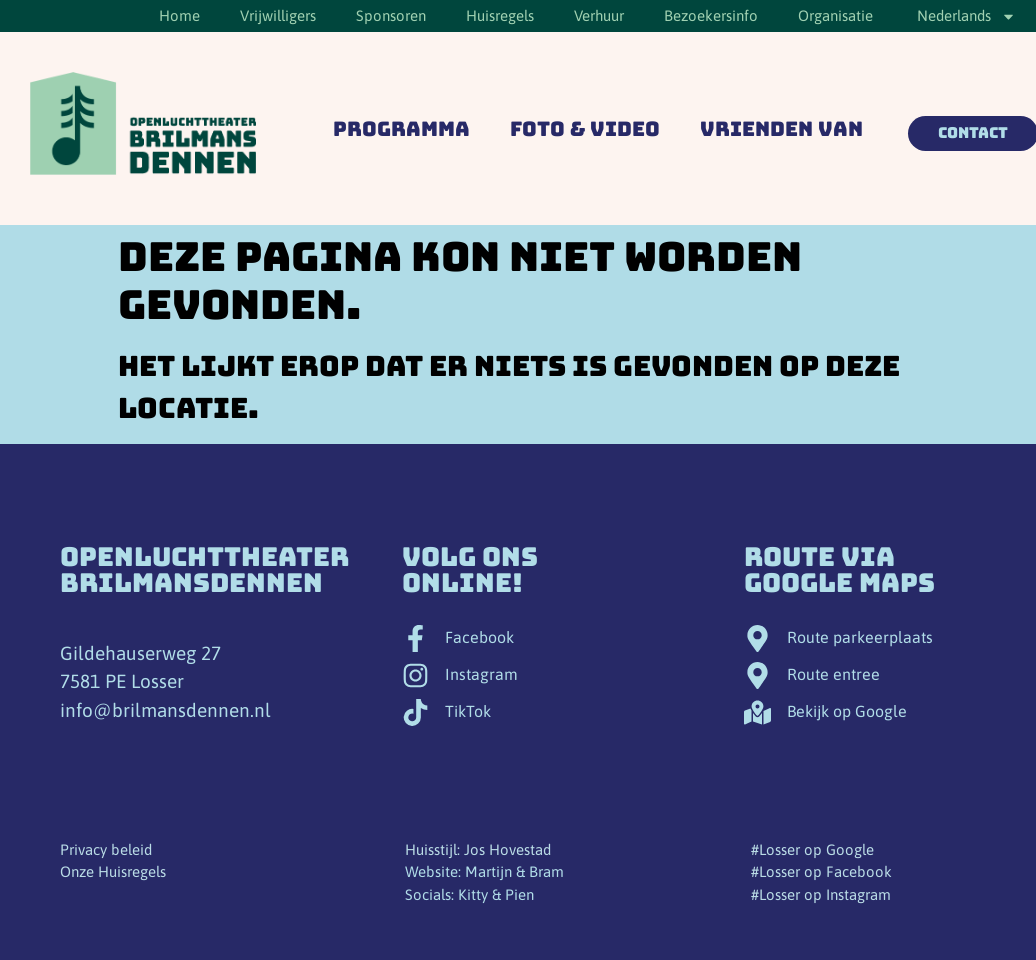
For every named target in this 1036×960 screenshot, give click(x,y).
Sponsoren (391, 15)
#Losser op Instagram (821, 894)
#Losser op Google (812, 849)
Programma (401, 129)
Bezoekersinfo (711, 15)
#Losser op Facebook (821, 871)
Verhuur (599, 15)
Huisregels (500, 15)
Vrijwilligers (278, 15)
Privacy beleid (106, 849)
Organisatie (835, 15)
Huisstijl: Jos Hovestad (478, 849)
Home (179, 15)
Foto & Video (585, 129)
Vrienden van (781, 129)
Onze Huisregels (113, 871)
